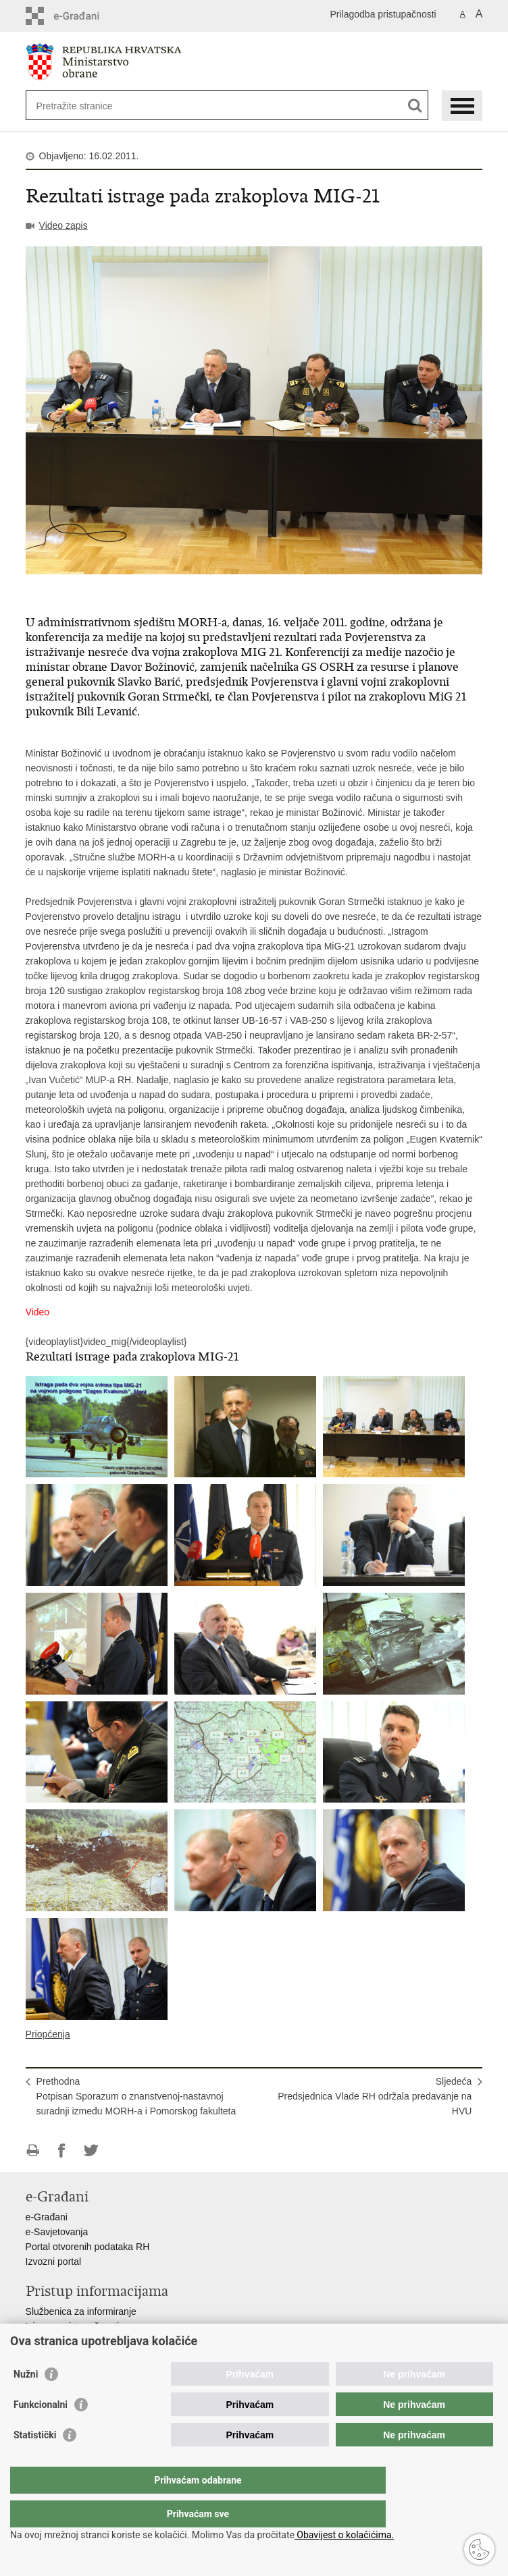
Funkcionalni (41, 2431)
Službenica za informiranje (81, 2311)
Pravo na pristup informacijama (91, 2341)
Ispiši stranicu (33, 2150)
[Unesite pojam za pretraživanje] (85, 105)
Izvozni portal (53, 2261)
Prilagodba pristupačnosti (383, 14)
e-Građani (47, 2217)
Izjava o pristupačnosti (73, 2326)
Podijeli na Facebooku (62, 2150)
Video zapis (63, 225)
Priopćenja (48, 2034)
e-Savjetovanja (57, 2231)
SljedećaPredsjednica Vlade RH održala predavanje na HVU (375, 2096)
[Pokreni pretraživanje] (415, 106)
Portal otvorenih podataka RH (88, 2246)
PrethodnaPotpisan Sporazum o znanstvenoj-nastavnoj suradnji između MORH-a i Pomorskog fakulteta (136, 2096)
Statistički (35, 2462)
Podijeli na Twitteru (91, 2150)
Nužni (26, 2401)
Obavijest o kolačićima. (344, 2534)
